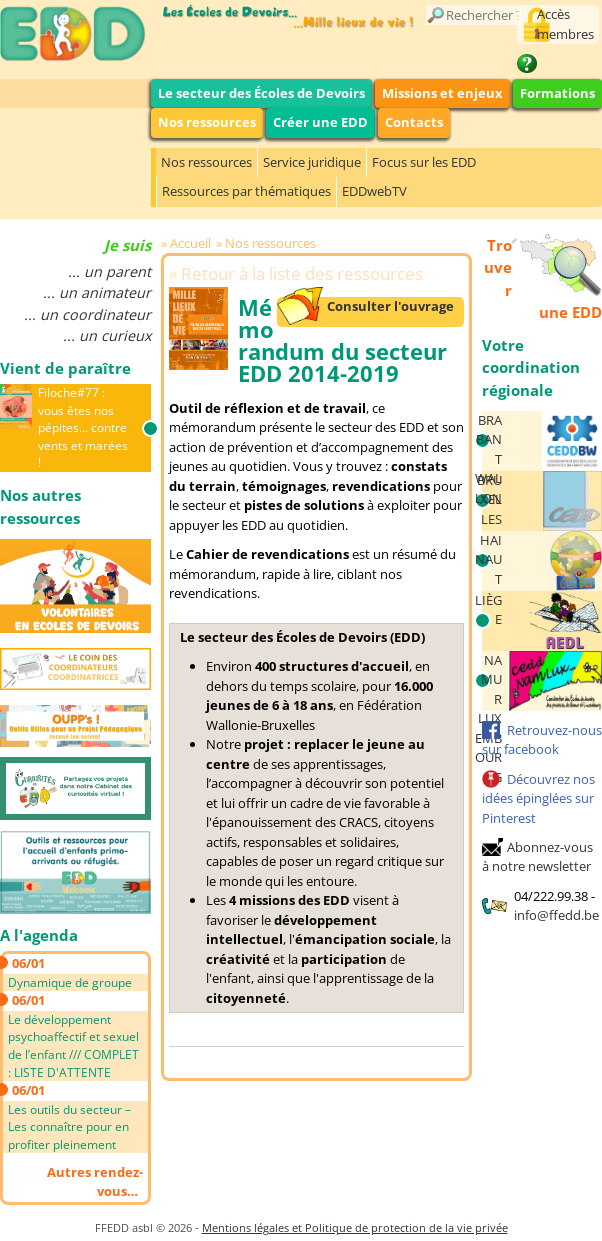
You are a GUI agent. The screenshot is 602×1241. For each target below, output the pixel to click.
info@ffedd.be (556, 915)
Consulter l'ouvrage (390, 306)
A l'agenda (39, 935)
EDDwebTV (374, 191)
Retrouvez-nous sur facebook (542, 740)
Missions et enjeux (442, 93)
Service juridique (312, 162)
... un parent (109, 271)
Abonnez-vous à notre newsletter (537, 857)
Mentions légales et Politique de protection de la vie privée (355, 1227)
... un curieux (107, 335)
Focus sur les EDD (424, 162)
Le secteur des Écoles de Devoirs (261, 93)
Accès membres (565, 24)
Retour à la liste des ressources (302, 273)
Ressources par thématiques (246, 191)
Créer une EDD (320, 122)
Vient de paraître (65, 368)
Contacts (414, 122)
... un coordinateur (87, 314)
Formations (557, 93)
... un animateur (97, 292)
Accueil (190, 243)
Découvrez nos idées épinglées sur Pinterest (538, 798)
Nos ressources (207, 122)
